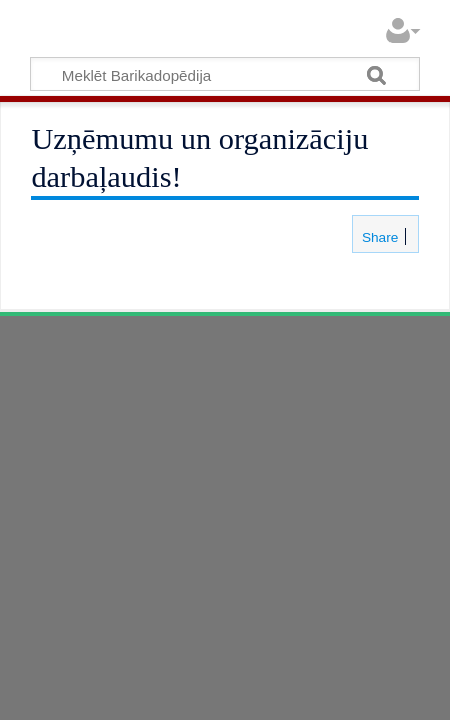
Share (378, 237)
